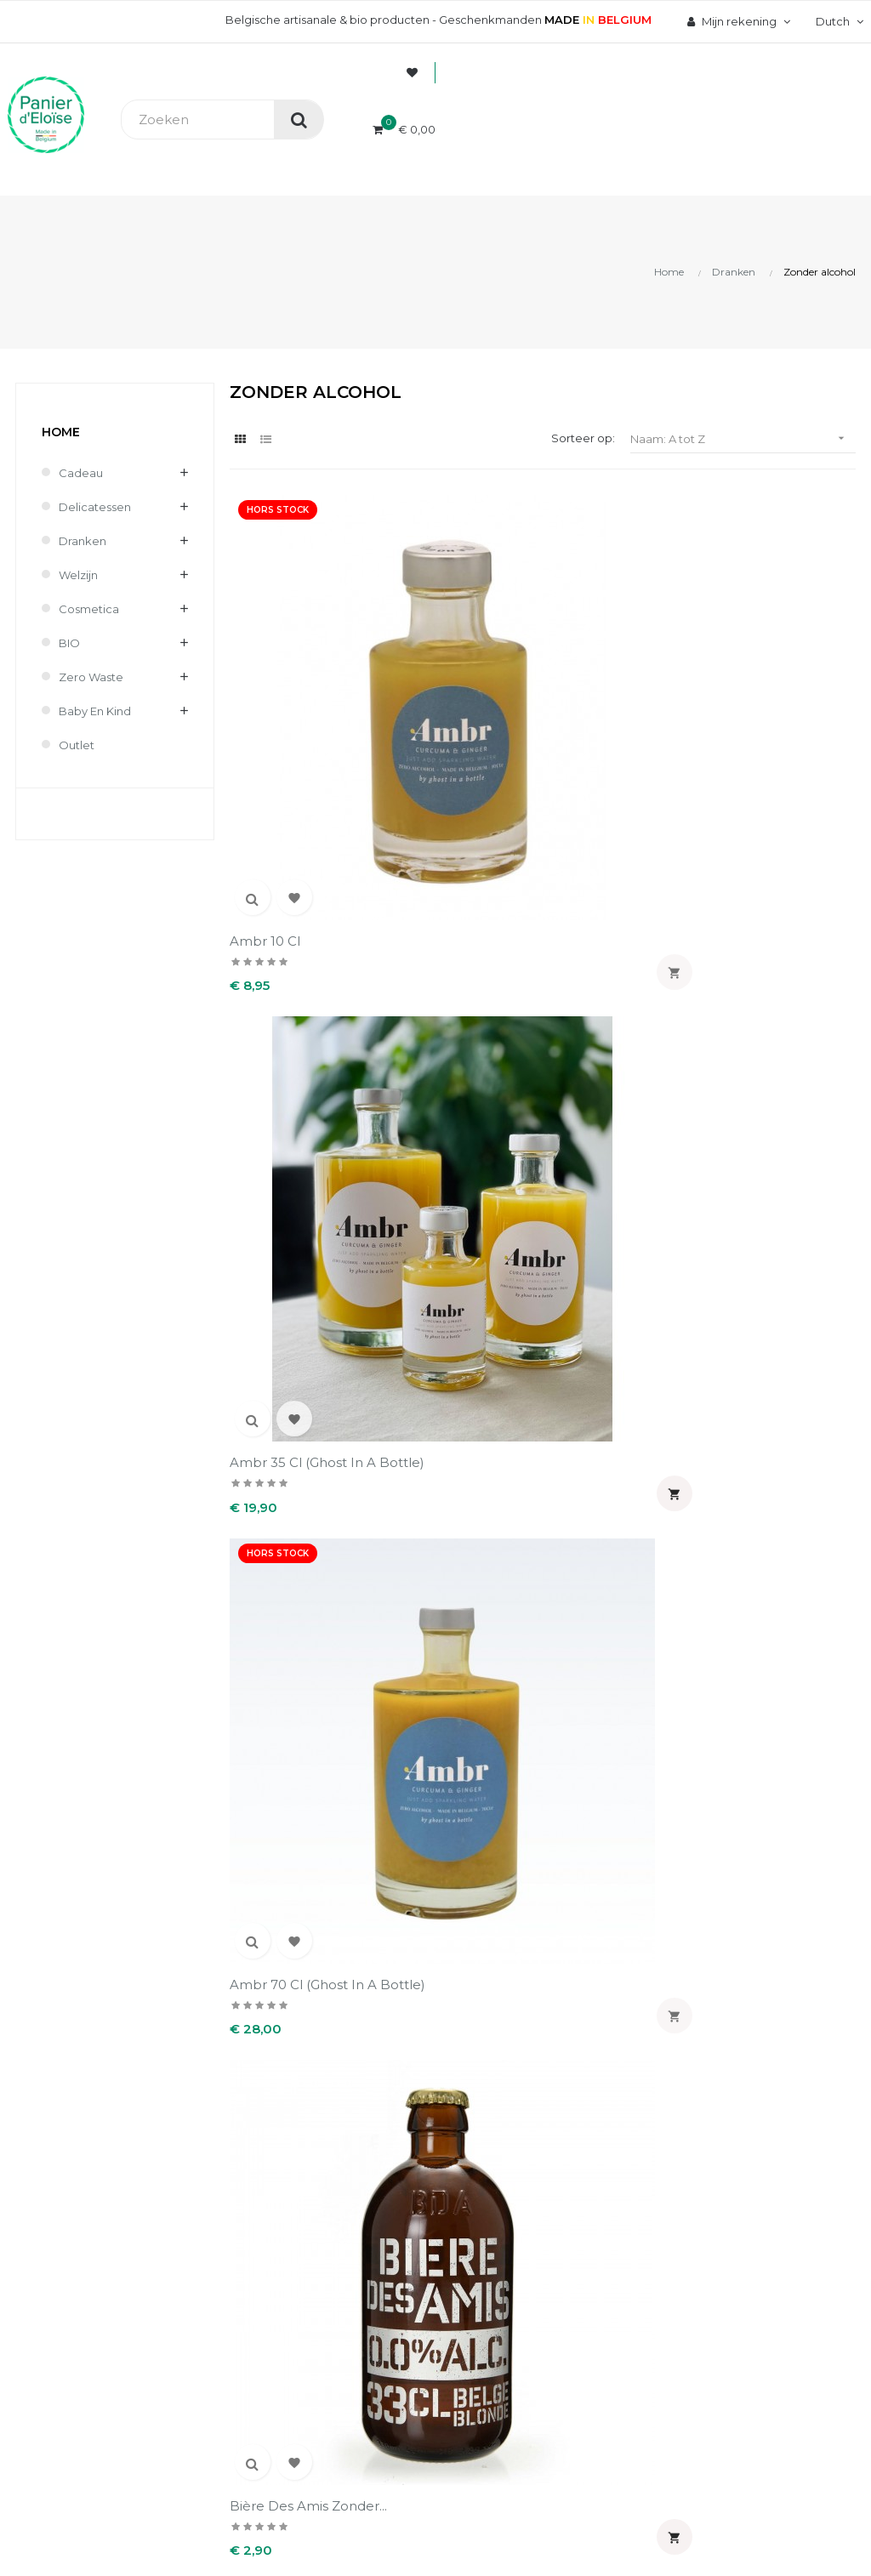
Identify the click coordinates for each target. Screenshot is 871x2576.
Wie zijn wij (329, 2132)
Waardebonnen (516, 2248)
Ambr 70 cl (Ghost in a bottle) (617, 669)
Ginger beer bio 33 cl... (611, 953)
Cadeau (81, 473)
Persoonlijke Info (520, 2132)
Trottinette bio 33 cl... (618, 1511)
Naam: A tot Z (743, 438)
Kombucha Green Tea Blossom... (461, 1236)
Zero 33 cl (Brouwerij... (301, 1794)
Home (61, 432)
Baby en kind (95, 711)
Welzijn (78, 575)
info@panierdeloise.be (72, 2183)
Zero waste (91, 677)
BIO (69, 643)
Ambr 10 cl (265, 661)
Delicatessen (95, 507)
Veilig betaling (338, 2161)
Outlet (76, 745)
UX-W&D (227, 2499)
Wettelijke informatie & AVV (364, 2256)
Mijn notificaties (516, 2276)
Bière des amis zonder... (279, 953)
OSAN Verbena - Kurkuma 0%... (283, 1519)
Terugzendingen (345, 2219)
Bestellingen (508, 2161)
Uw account (532, 2081)
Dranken (82, 541)
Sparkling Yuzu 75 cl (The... (454, 1519)
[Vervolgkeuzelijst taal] (837, 21)
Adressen (499, 2219)
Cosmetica (89, 609)
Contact (321, 2293)
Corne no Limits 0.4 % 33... (460, 953)
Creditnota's (507, 2190)
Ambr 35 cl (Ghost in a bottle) (456, 669)
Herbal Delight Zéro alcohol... (295, 1236)
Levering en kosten (353, 2190)
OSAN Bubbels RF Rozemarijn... (609, 1236)
